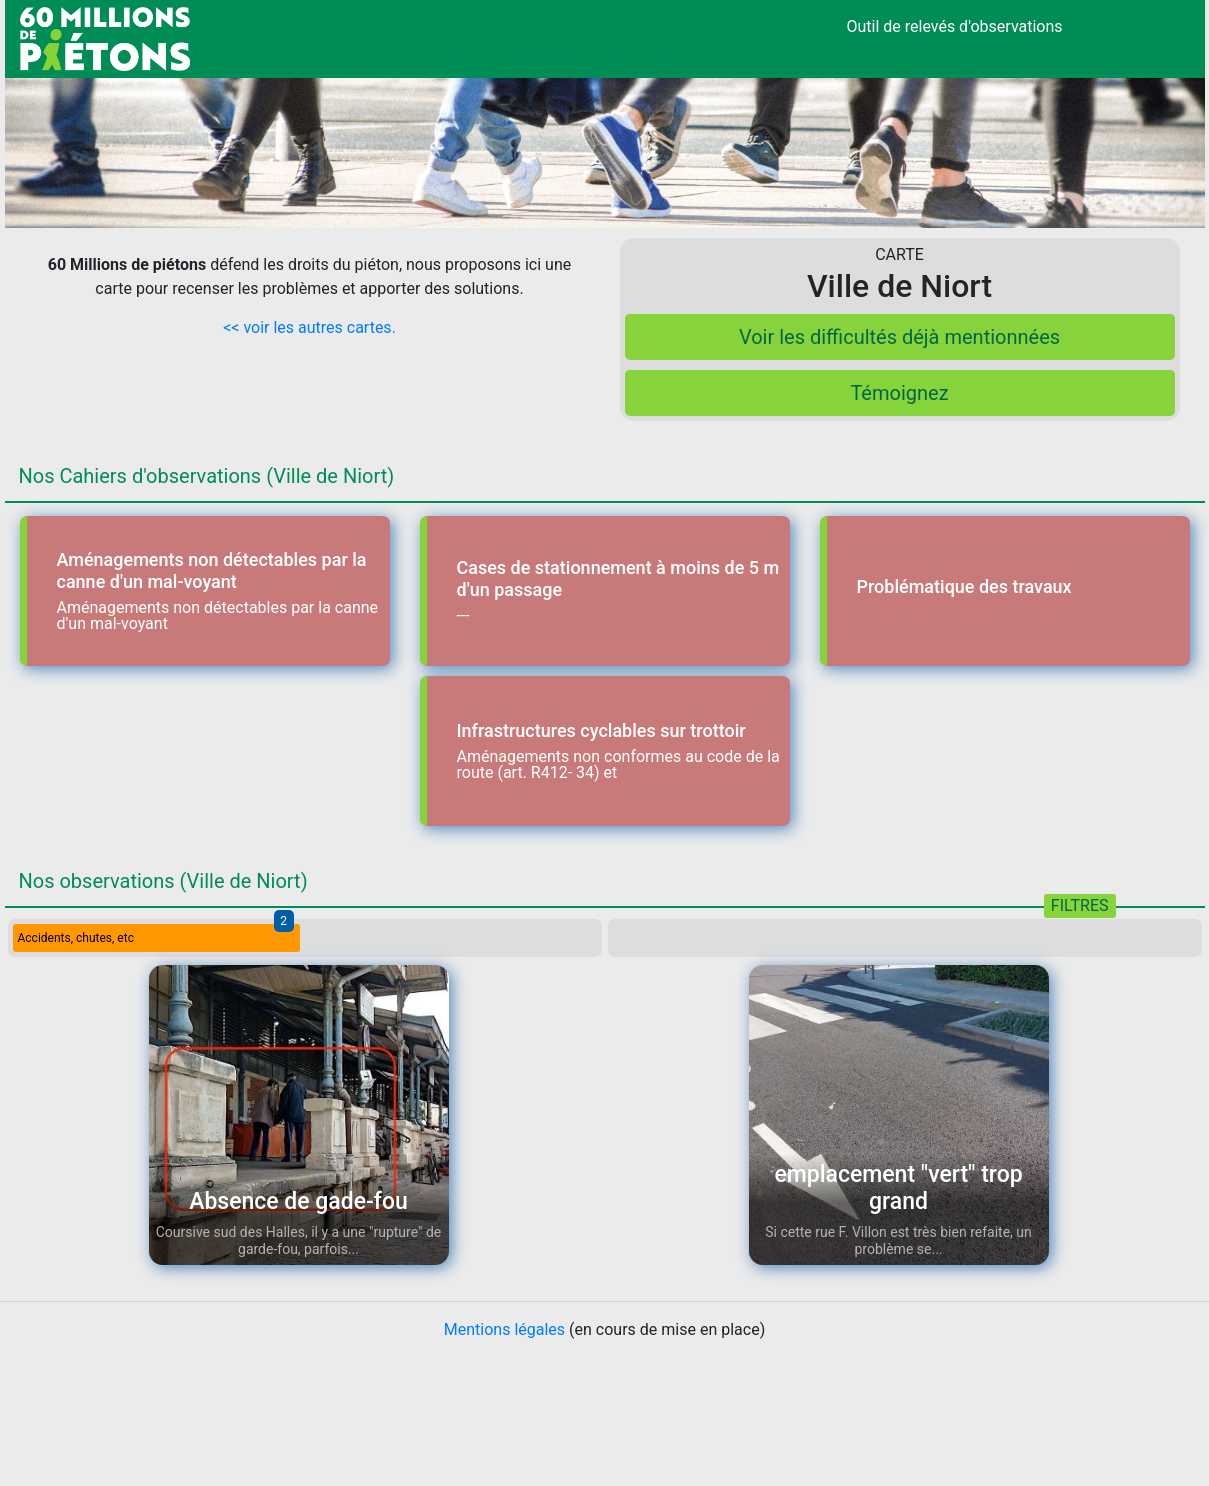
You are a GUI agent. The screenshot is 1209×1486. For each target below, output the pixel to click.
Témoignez (899, 393)
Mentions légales (504, 1329)
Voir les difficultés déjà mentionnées (899, 337)
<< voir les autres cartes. (309, 327)
